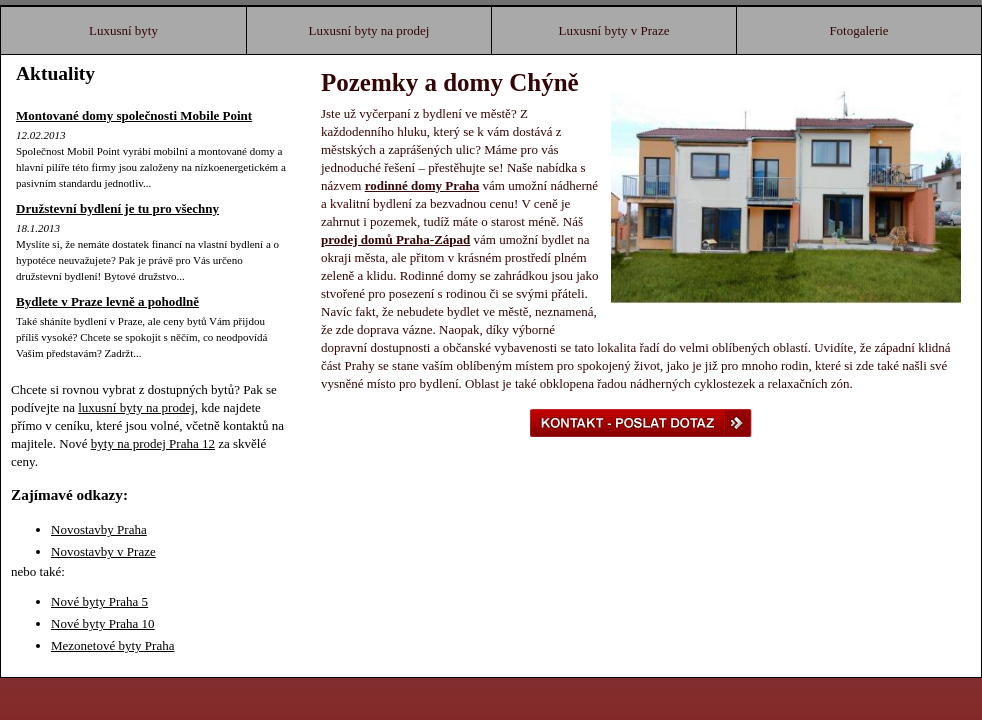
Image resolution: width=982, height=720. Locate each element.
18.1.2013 (38, 228)
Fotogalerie (858, 30)
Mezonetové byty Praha (112, 645)
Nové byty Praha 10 (103, 623)
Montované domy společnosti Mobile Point (134, 115)
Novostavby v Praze (103, 551)
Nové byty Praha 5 (99, 601)
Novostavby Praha (99, 529)
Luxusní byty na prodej (369, 30)
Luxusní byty (123, 30)
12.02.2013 (41, 135)
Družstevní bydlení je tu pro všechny (117, 208)
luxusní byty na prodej (136, 407)
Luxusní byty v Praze (614, 30)
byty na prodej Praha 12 (153, 443)
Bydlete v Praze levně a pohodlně (107, 301)
